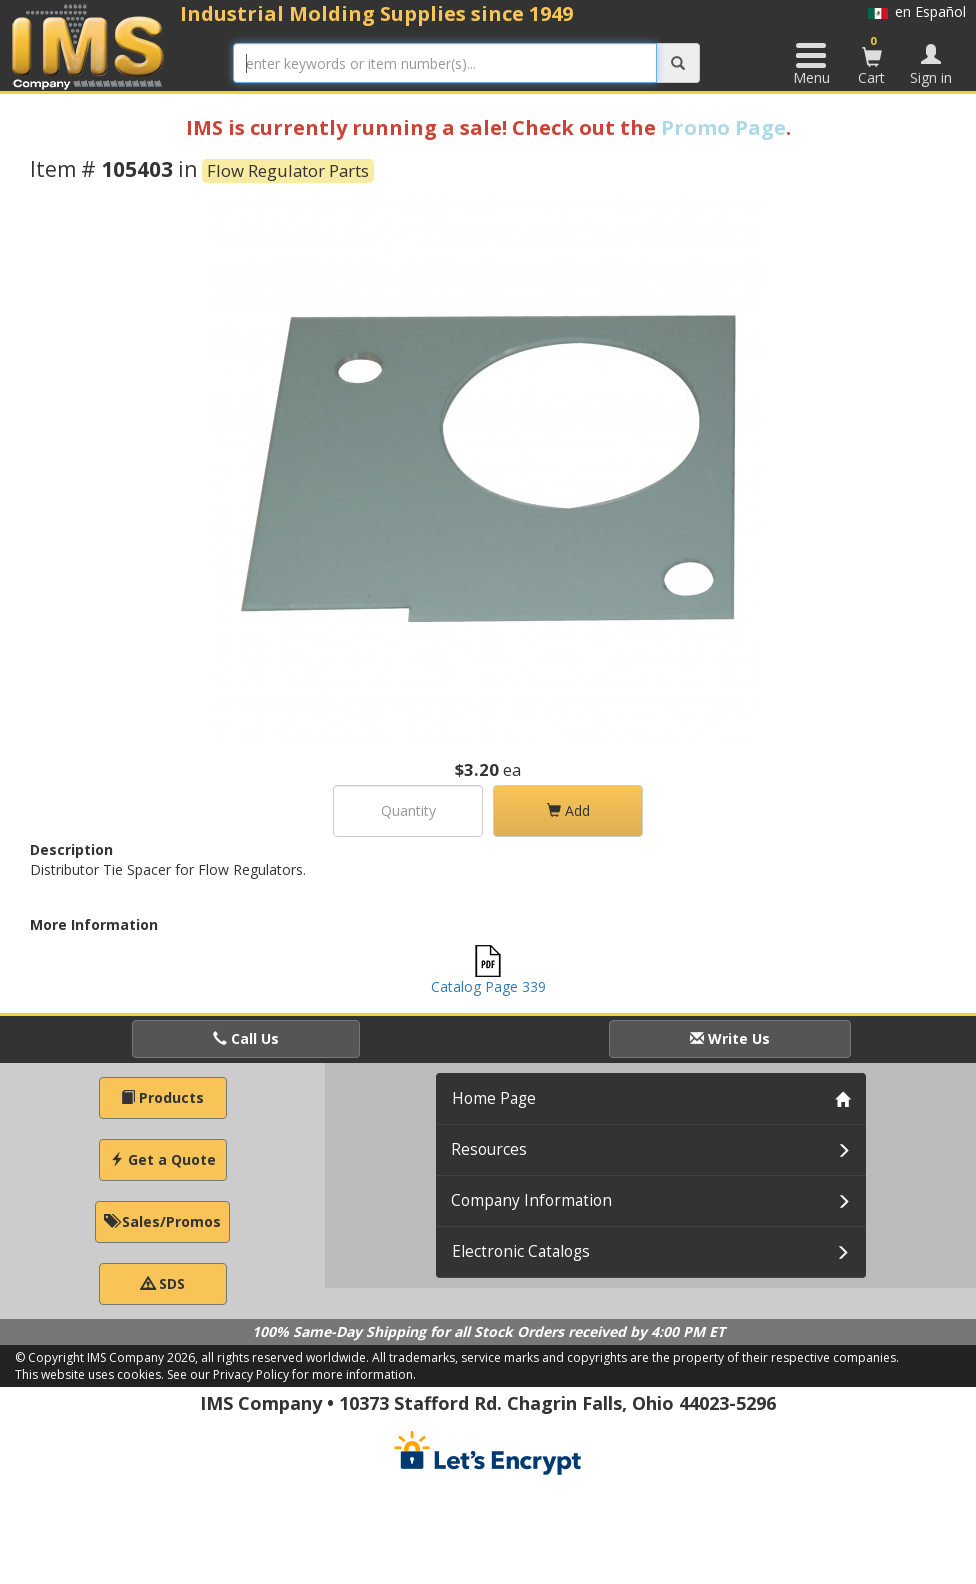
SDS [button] (163, 1283)
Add (568, 810)
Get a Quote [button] (163, 1159)
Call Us (246, 1038)
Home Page (494, 1098)
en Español (917, 11)
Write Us (730, 1038)
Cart (872, 60)
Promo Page (723, 127)
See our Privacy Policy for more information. (291, 1374)
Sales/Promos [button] (162, 1221)
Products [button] (162, 1097)
